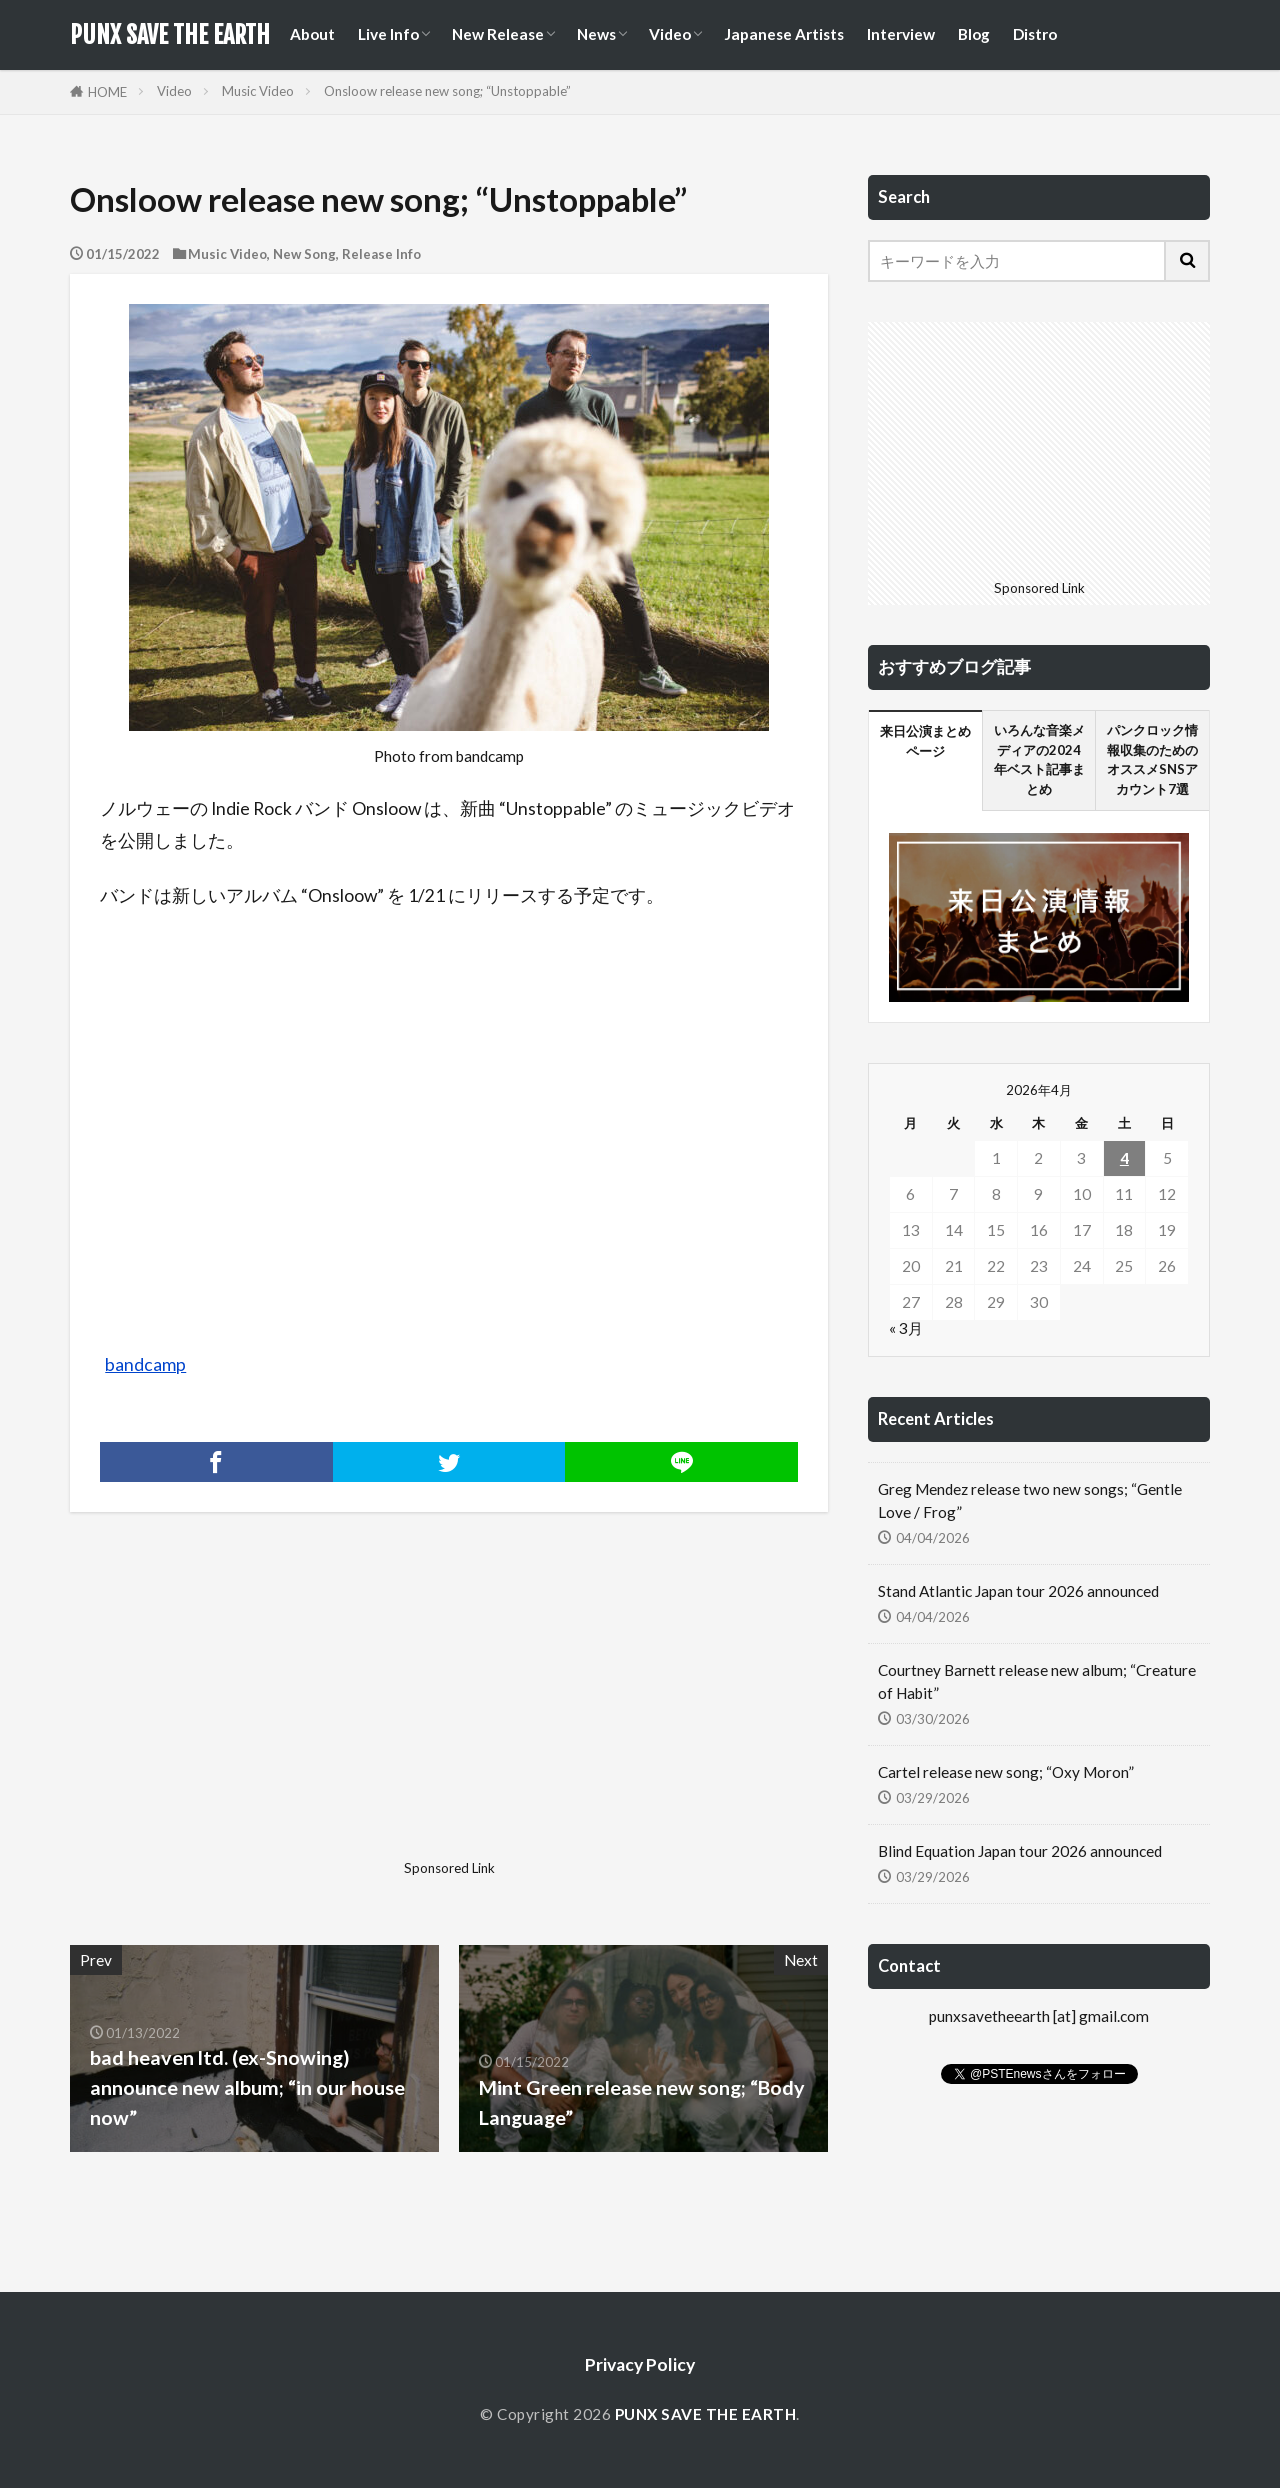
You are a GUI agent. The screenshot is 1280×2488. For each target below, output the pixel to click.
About (312, 34)
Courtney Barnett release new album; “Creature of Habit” (1037, 1681)
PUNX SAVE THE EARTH (170, 35)
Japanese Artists (784, 34)
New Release (498, 34)
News (596, 34)
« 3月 (906, 1328)
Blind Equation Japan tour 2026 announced (1020, 1851)
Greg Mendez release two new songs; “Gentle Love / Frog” (1030, 1500)
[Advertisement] (257, 1712)
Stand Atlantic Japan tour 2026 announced (1018, 1591)
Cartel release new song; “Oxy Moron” (1006, 1772)
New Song (304, 254)
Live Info (388, 34)
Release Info (381, 254)
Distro (1035, 34)
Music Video (258, 91)
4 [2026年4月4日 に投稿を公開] (1124, 1158)
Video (670, 34)
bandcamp (145, 1364)
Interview (901, 34)
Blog (974, 34)
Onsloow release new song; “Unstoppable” (447, 91)
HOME (107, 92)
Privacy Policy (640, 2364)
